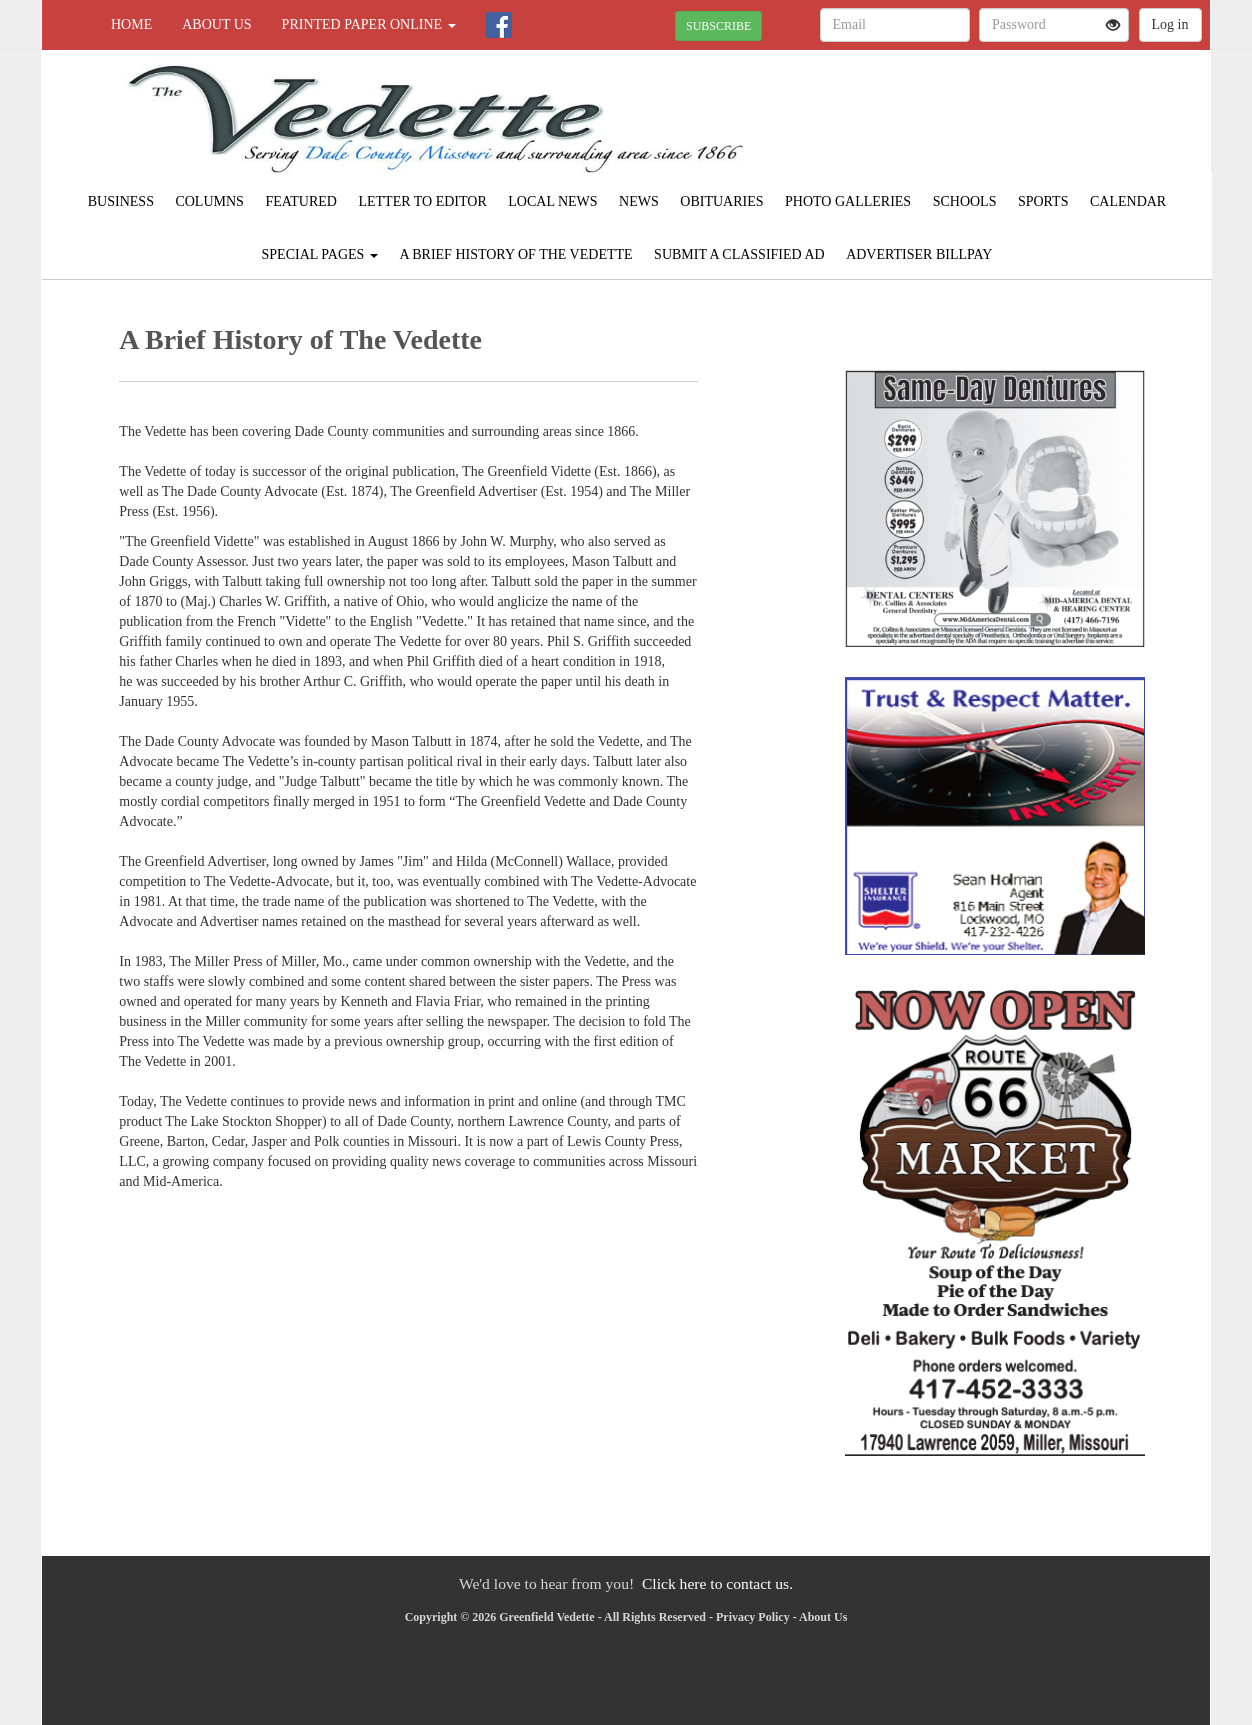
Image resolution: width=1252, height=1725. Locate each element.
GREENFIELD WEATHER (1027, 120)
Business (121, 201)
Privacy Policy (753, 1617)
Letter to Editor (422, 201)
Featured (301, 201)
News (639, 201)
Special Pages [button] (320, 254)
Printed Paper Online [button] (369, 24)
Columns (209, 201)
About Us (216, 24)
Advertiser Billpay (919, 254)
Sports (1043, 201)
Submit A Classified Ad (739, 254)
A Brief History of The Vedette (515, 254)
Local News (552, 201)
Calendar (1128, 201)
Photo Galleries (848, 201)
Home (131, 24)
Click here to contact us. (717, 1583)
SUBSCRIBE (718, 26)
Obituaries (721, 201)
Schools (965, 201)
